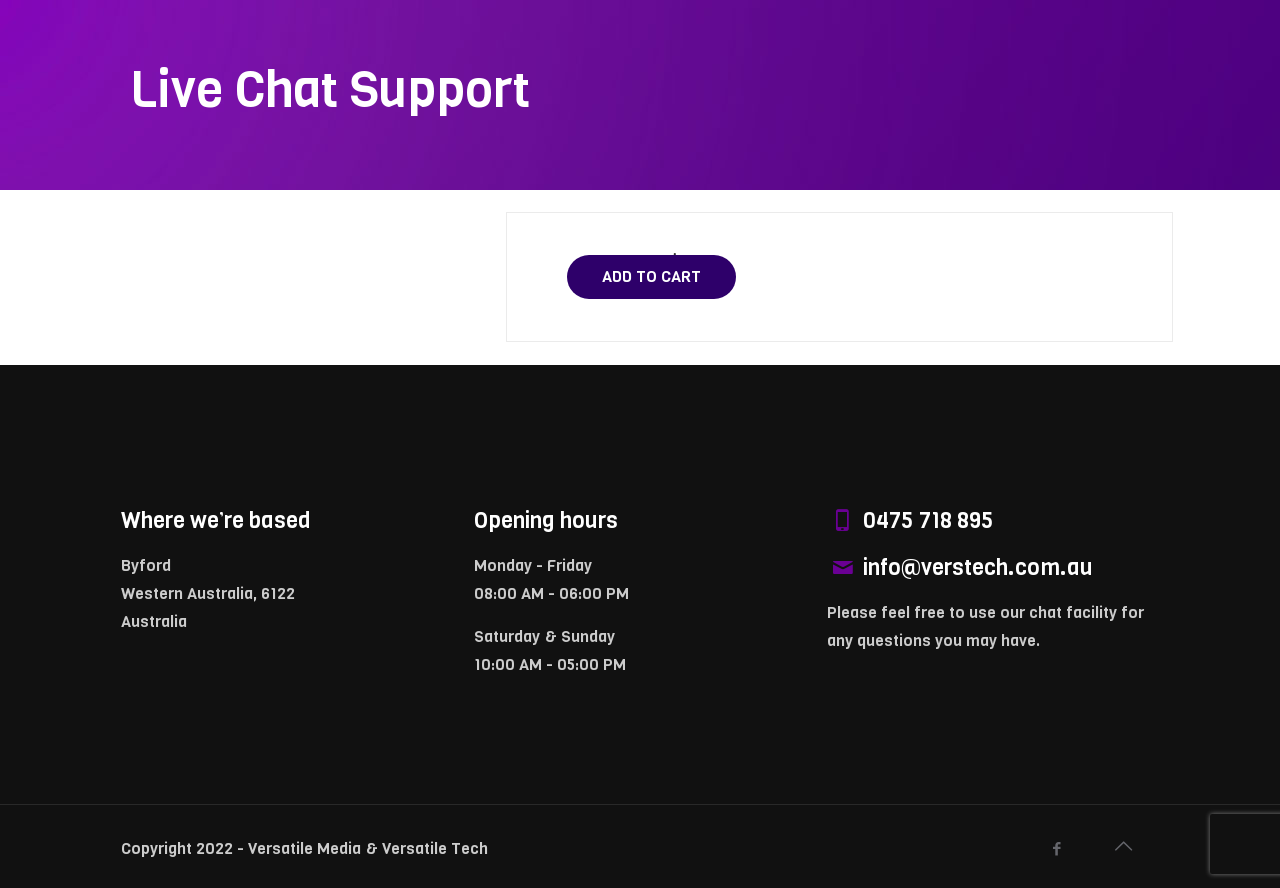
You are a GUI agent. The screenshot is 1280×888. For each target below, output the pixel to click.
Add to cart (651, 276)
